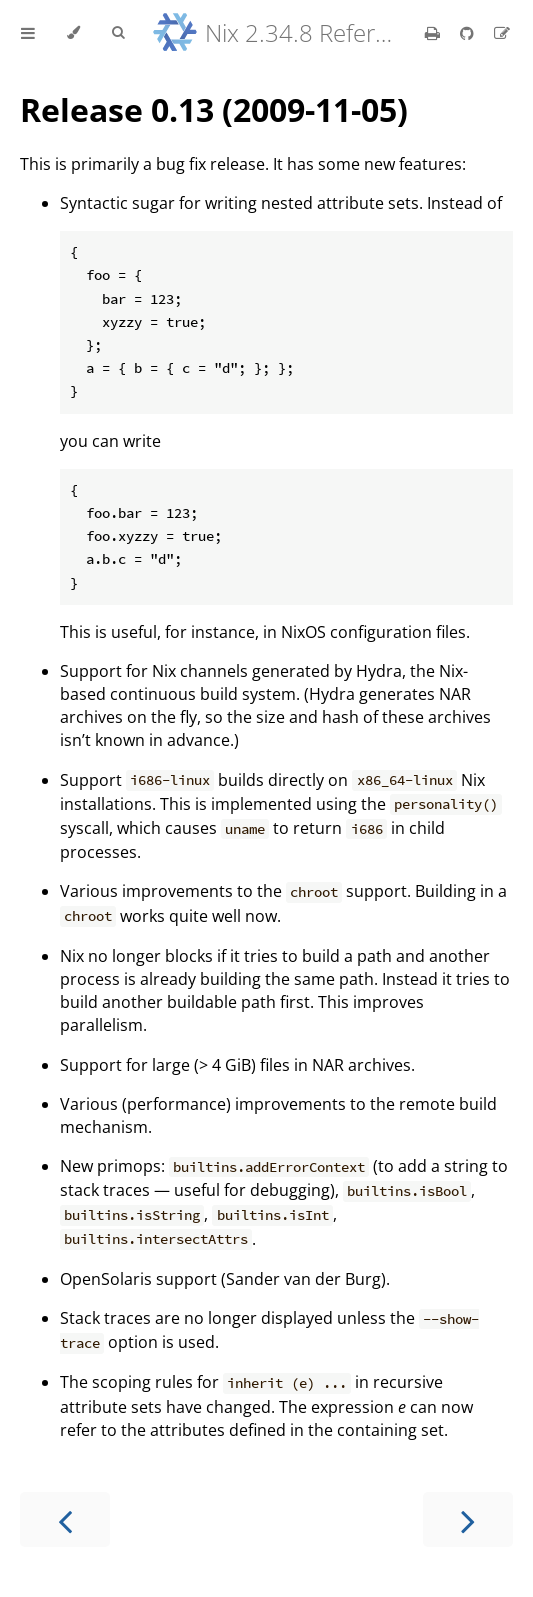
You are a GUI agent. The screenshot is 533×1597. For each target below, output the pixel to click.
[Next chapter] (468, 1519)
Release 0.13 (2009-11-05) (214, 109)
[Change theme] (73, 33)
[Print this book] (434, 33)
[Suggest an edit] (502, 33)
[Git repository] (469, 33)
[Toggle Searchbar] (118, 33)
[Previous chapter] (65, 1519)
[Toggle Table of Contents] (28, 33)
